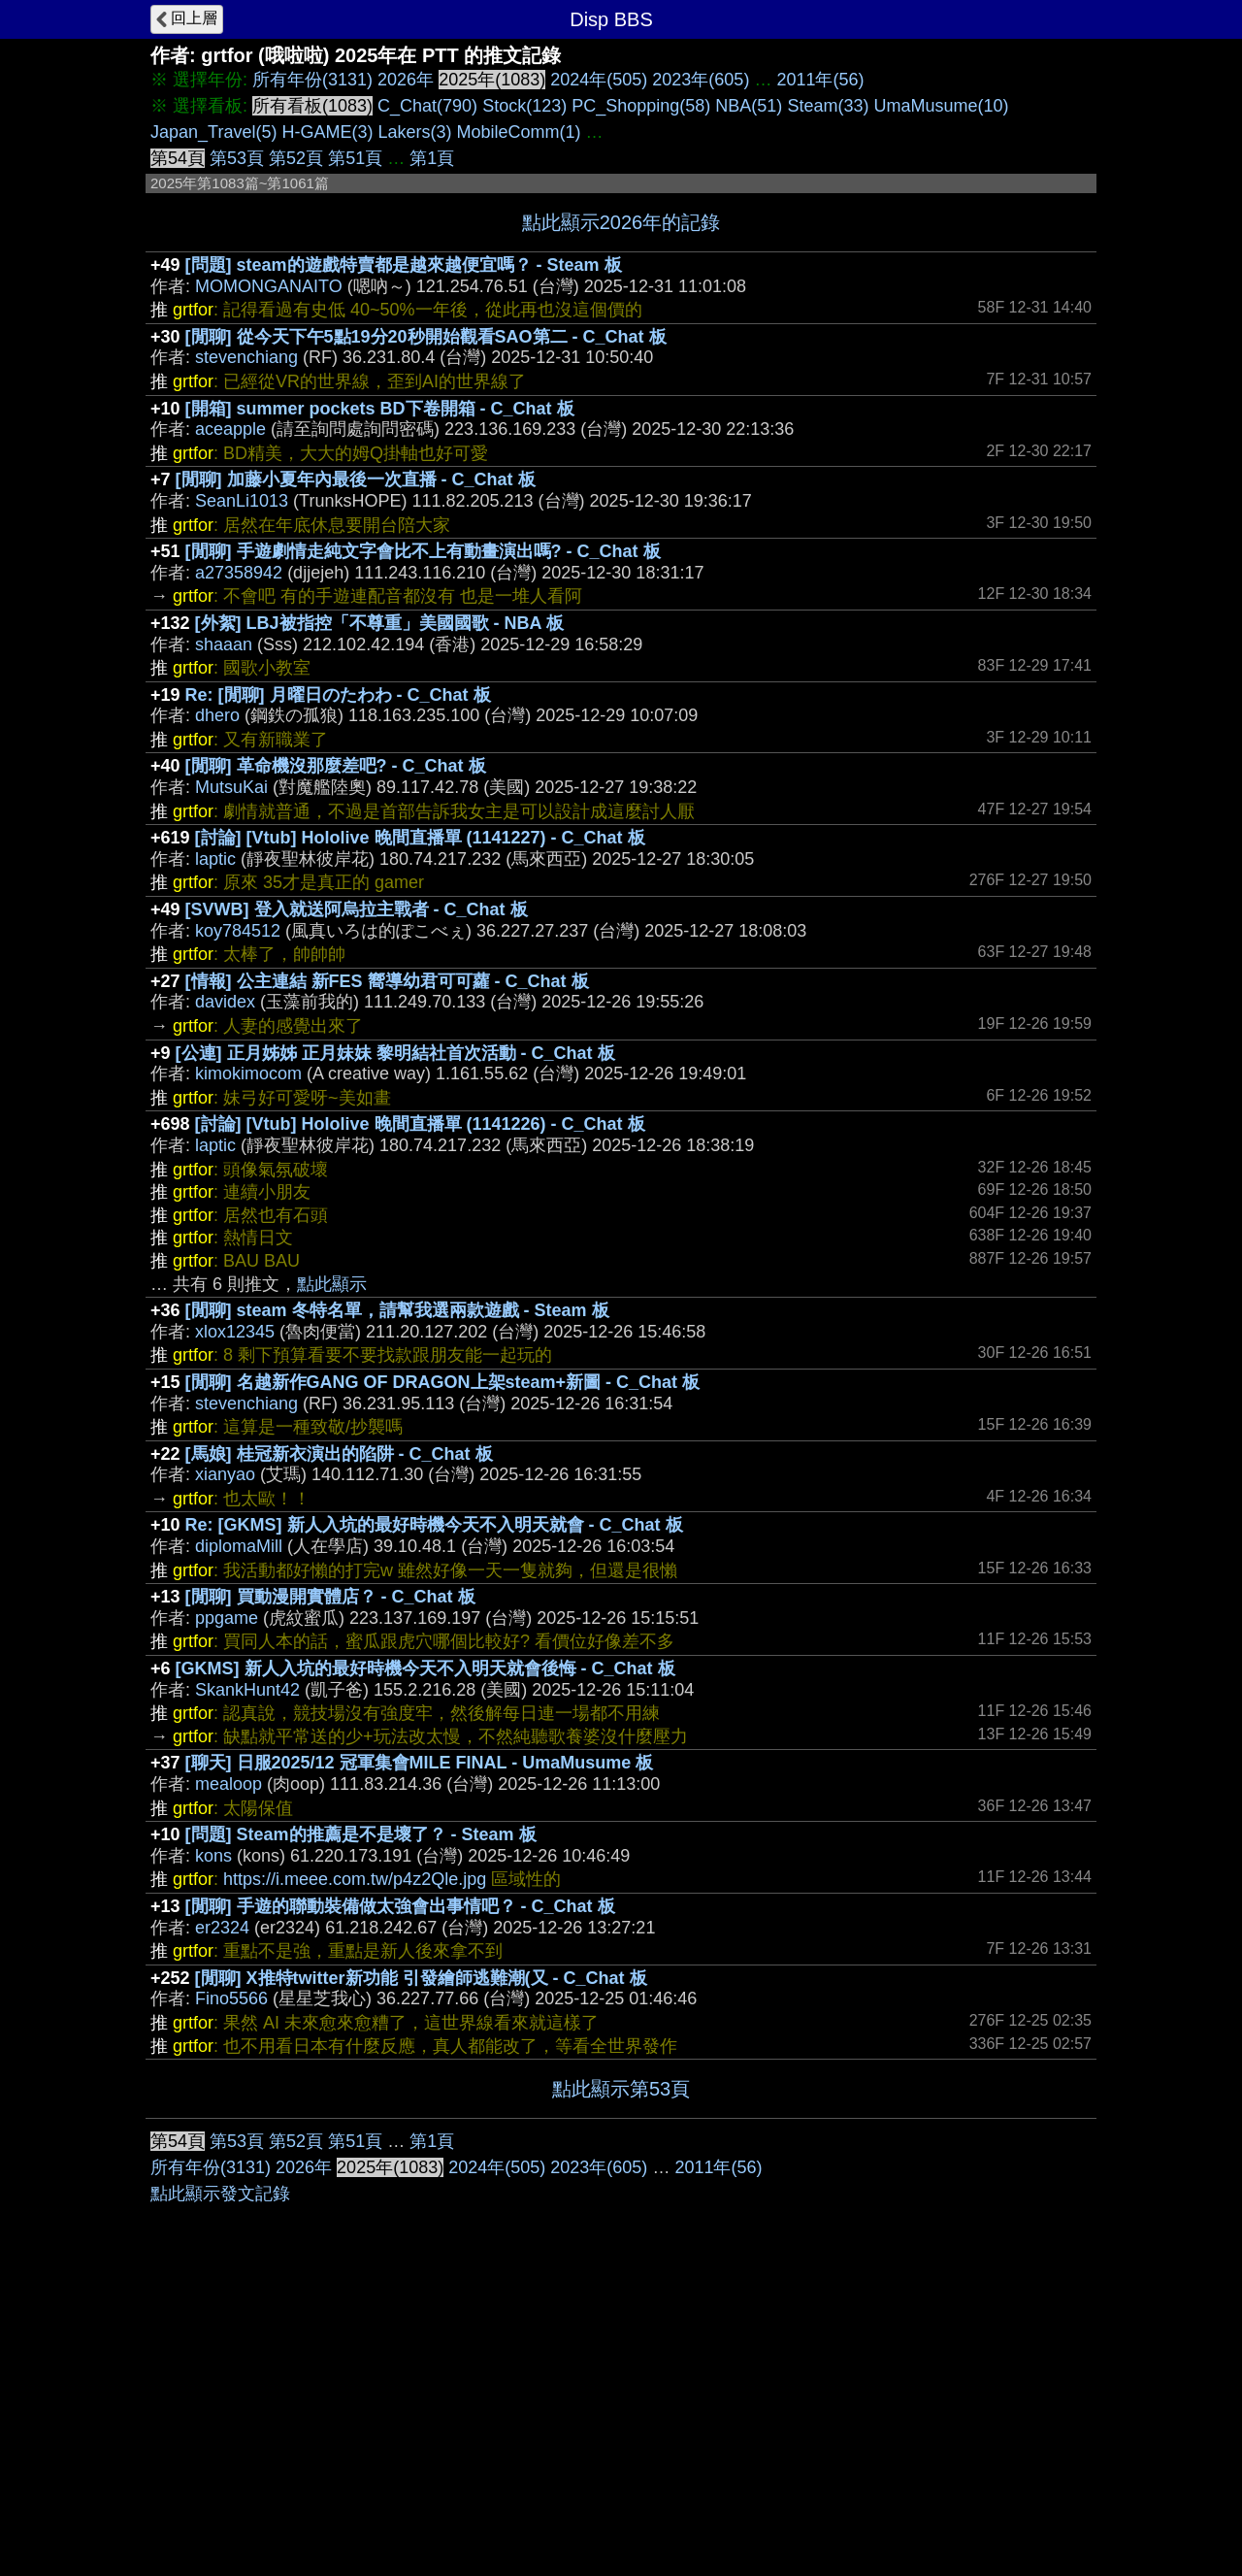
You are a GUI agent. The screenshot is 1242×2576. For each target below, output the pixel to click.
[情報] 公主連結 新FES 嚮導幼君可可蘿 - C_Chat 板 (387, 981)
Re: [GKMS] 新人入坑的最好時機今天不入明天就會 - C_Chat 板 (434, 1525)
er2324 (222, 1927)
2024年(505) (598, 79)
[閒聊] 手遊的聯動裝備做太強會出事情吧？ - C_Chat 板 (400, 1906)
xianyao (225, 1474)
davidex (225, 1001)
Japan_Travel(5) (213, 132)
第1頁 (431, 158)
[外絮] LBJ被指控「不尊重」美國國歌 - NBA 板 (379, 623)
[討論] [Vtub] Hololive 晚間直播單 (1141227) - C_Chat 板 (420, 837)
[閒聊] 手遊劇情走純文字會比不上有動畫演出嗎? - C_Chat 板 (423, 551)
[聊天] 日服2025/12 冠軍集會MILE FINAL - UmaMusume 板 (419, 1762)
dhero (217, 715)
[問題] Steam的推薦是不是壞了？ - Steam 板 (361, 1834)
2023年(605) (700, 79)
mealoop (228, 1784)
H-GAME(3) (327, 132)
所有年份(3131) (312, 79)
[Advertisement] (621, 2264)
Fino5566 (231, 1998)
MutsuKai (231, 787)
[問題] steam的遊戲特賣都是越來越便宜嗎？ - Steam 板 (403, 265)
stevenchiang (246, 357)
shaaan (223, 644)
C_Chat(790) (427, 106)
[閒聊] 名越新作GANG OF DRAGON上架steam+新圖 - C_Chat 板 (443, 1382)
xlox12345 (235, 1331)
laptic (215, 859)
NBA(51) (748, 106)
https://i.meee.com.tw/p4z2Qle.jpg (354, 1879)
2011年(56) (820, 79)
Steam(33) (827, 106)
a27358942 (238, 572)
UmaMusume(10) (940, 106)
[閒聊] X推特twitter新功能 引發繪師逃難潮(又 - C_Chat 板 (421, 1978)
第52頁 (296, 158)
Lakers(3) (414, 132)
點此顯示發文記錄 (220, 2484)
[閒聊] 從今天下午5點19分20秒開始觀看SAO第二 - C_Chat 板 (426, 337)
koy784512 (237, 931)
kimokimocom (248, 1073)
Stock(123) (524, 106)
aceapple (230, 429)
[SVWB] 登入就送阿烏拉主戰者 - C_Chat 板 (356, 909)
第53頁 (237, 158)
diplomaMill (238, 1546)
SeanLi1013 (241, 501)
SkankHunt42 (247, 1690)
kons (213, 1856)
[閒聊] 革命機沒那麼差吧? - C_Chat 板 (335, 766)
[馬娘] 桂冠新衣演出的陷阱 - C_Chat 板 (339, 1454)
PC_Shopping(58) (641, 106)
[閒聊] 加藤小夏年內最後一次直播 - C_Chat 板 (356, 479)
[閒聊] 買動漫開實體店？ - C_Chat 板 (330, 1596)
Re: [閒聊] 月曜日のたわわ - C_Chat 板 (338, 695)
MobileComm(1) (518, 132)
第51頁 (355, 158)
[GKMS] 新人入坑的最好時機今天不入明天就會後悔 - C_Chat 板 (425, 1668)
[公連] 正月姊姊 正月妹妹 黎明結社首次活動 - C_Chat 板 (395, 1053)
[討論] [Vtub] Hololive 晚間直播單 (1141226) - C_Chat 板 (420, 1124)
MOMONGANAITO (269, 286)
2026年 (405, 79)
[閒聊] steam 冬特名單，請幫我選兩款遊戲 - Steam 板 (397, 1310)
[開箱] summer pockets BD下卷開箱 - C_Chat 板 (379, 408)
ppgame (226, 1618)
